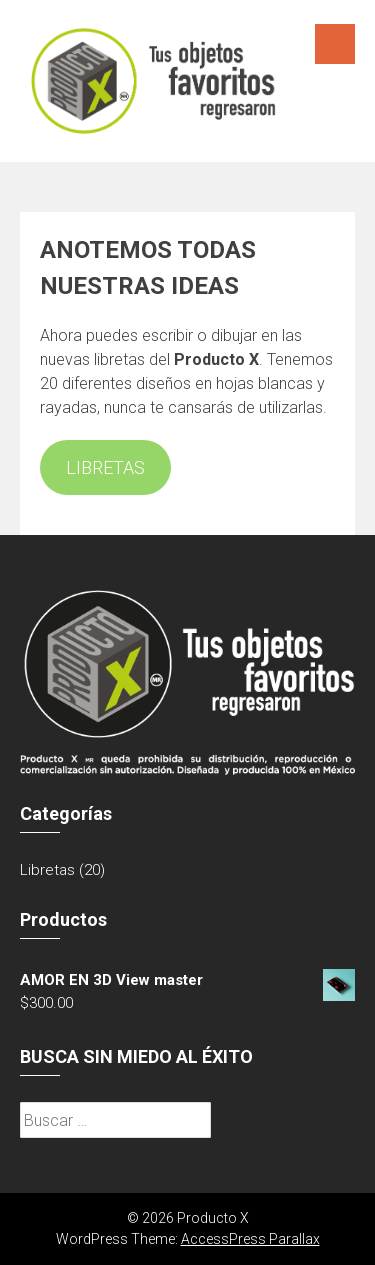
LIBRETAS (105, 467)
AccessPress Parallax (250, 1239)
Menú (335, 44)
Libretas (47, 870)
